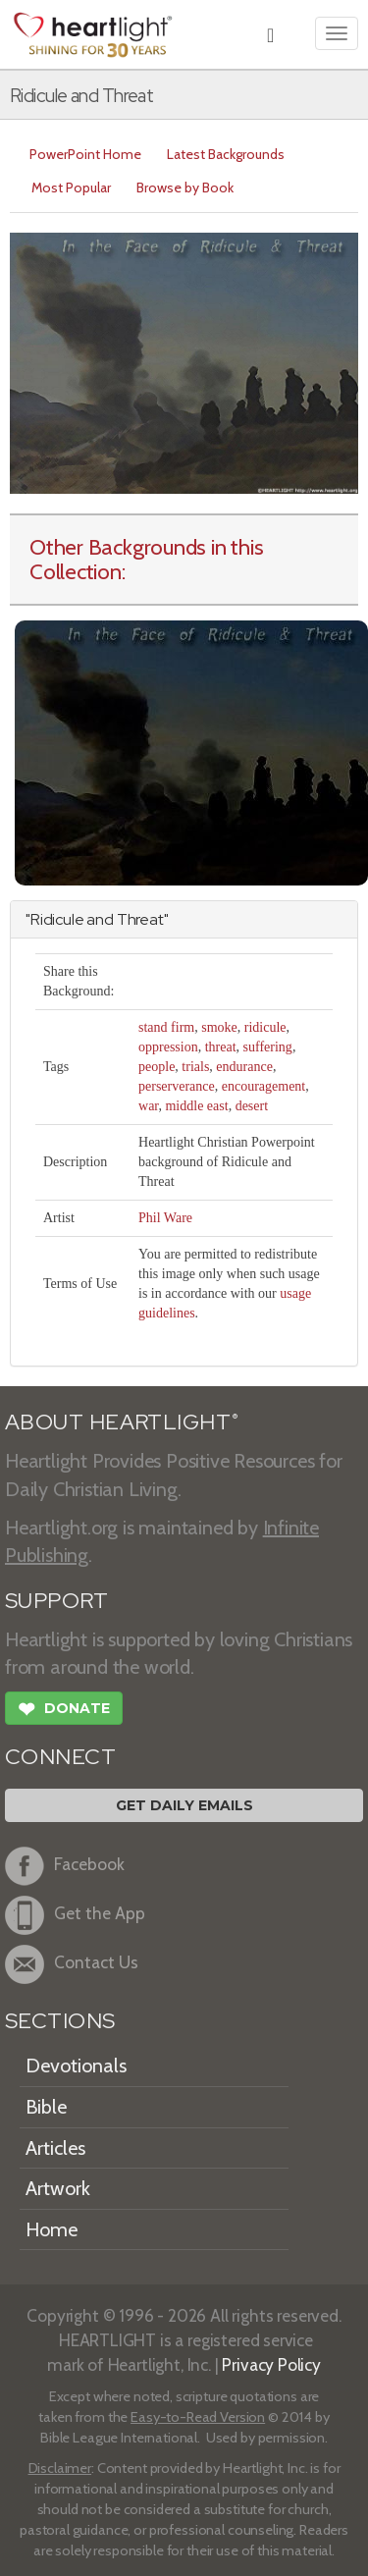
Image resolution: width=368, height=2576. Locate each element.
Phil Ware (165, 1217)
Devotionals (76, 2065)
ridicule (265, 1027)
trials (195, 1066)
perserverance (176, 1086)
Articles (55, 2148)
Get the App (75, 1915)
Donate (64, 1711)
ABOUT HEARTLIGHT (121, 1422)
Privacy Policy (271, 2364)
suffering (267, 1047)
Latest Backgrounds (226, 154)
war (148, 1106)
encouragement (264, 1086)
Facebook (65, 1866)
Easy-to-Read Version (198, 2417)
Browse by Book (185, 187)
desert (252, 1106)
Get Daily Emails (184, 1805)
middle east (196, 1106)
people (156, 1066)
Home (52, 2229)
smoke (219, 1027)
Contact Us (71, 1964)
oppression (168, 1047)
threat (221, 1047)
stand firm (166, 1027)
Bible (46, 2107)
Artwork (58, 2188)
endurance (244, 1066)
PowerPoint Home (85, 154)
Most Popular (71, 187)
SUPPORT (56, 1600)
